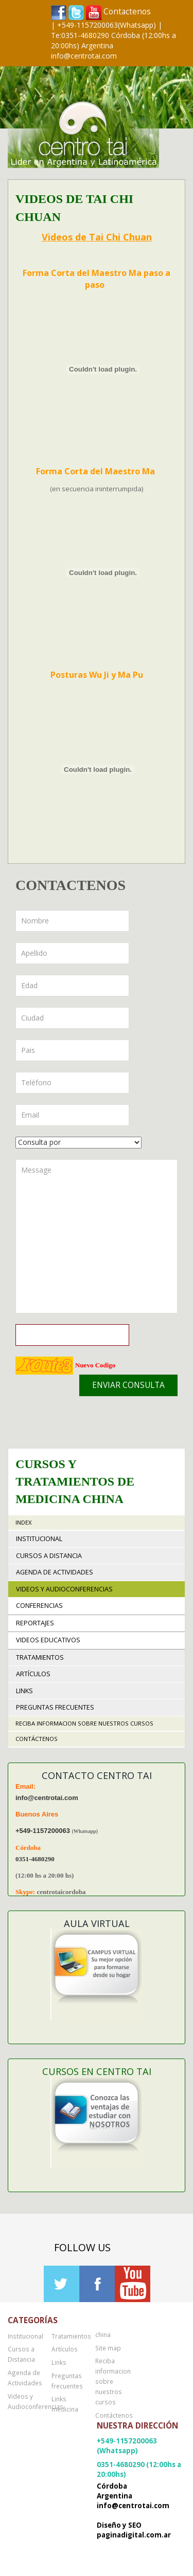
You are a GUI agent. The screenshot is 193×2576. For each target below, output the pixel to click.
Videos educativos (48, 1640)
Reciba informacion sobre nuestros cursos (84, 1723)
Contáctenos (36, 1739)
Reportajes (35, 1623)
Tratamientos (40, 1657)
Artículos (33, 1674)
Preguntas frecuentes (55, 1707)
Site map (108, 2348)
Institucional (39, 1538)
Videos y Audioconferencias (64, 1589)
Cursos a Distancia (49, 1555)
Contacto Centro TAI (97, 1775)
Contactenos (127, 11)
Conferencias (39, 1605)
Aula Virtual (97, 1923)
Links (24, 1691)
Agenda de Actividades (54, 1572)
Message (96, 1236)
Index (23, 1522)
